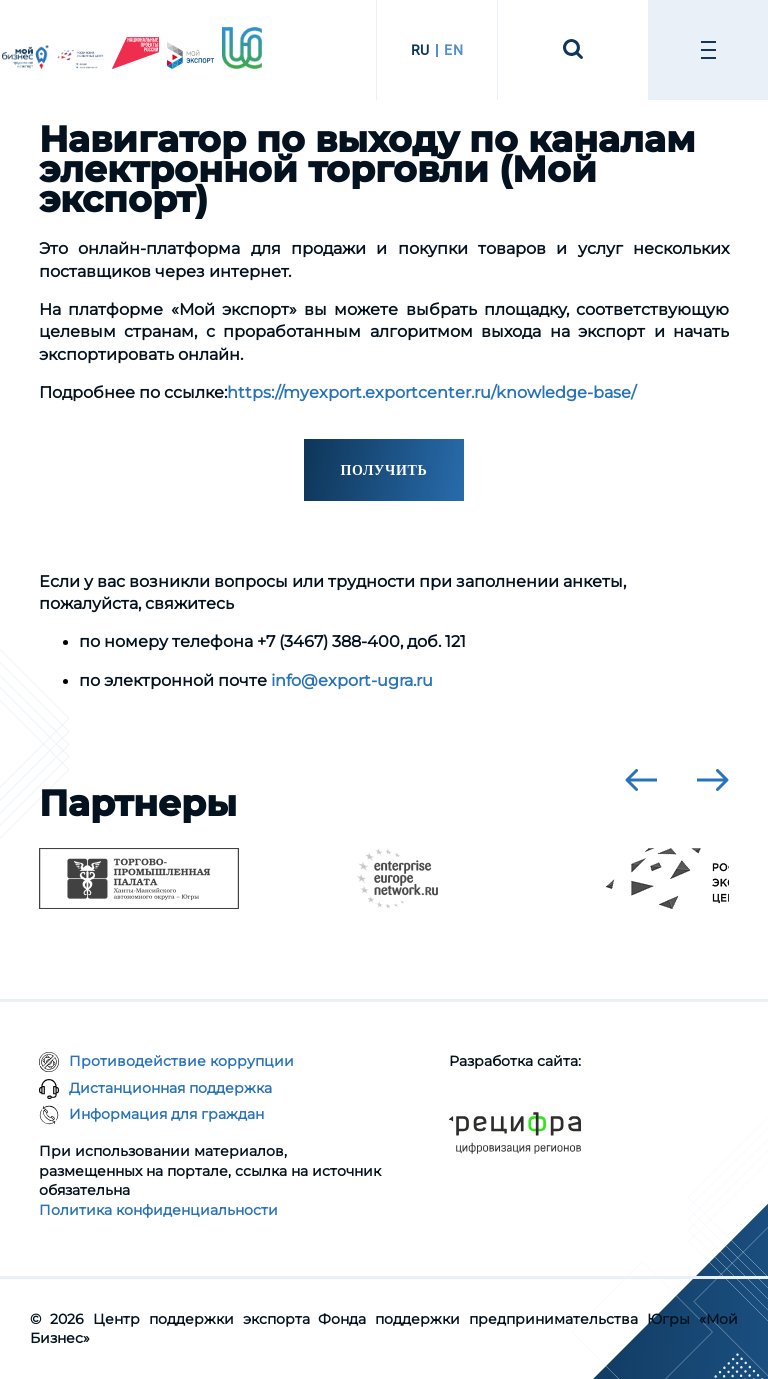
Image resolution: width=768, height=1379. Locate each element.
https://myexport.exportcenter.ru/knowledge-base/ (431, 392)
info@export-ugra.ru (352, 680)
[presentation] (641, 780)
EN (453, 50)
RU (420, 50)
